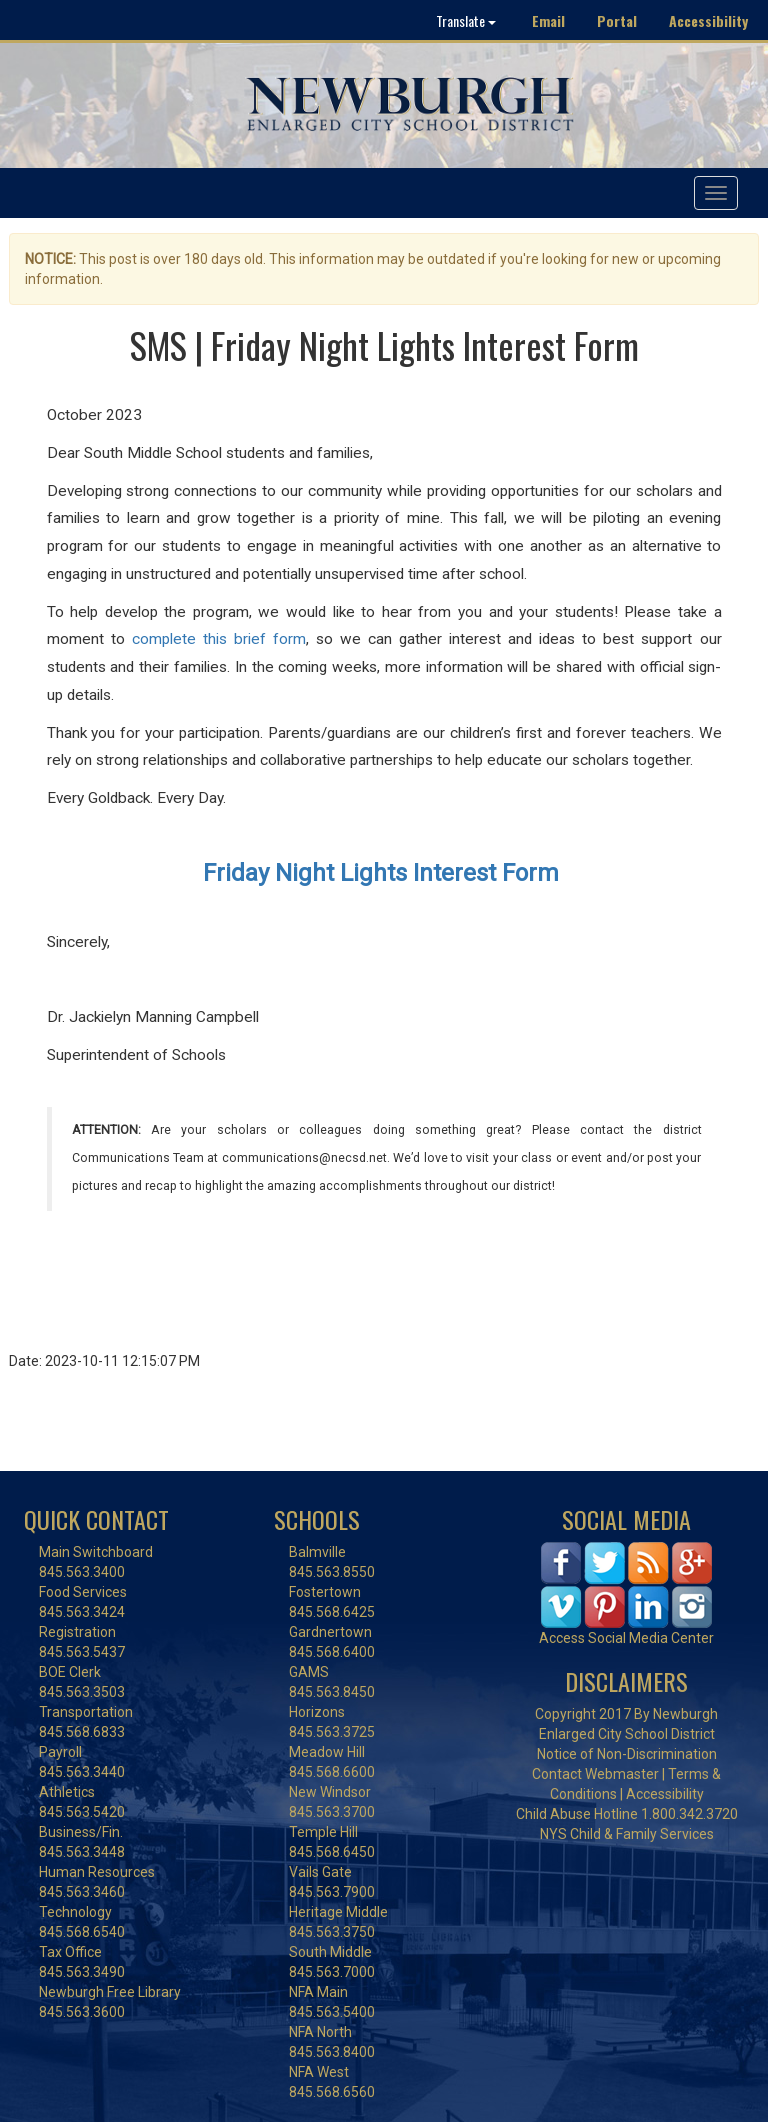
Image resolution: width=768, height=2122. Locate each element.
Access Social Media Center (626, 1638)
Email (548, 20)
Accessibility (708, 20)
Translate (466, 20)
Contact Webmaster (595, 1774)
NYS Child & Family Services (627, 1834)
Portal (617, 20)
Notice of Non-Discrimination (627, 1754)
